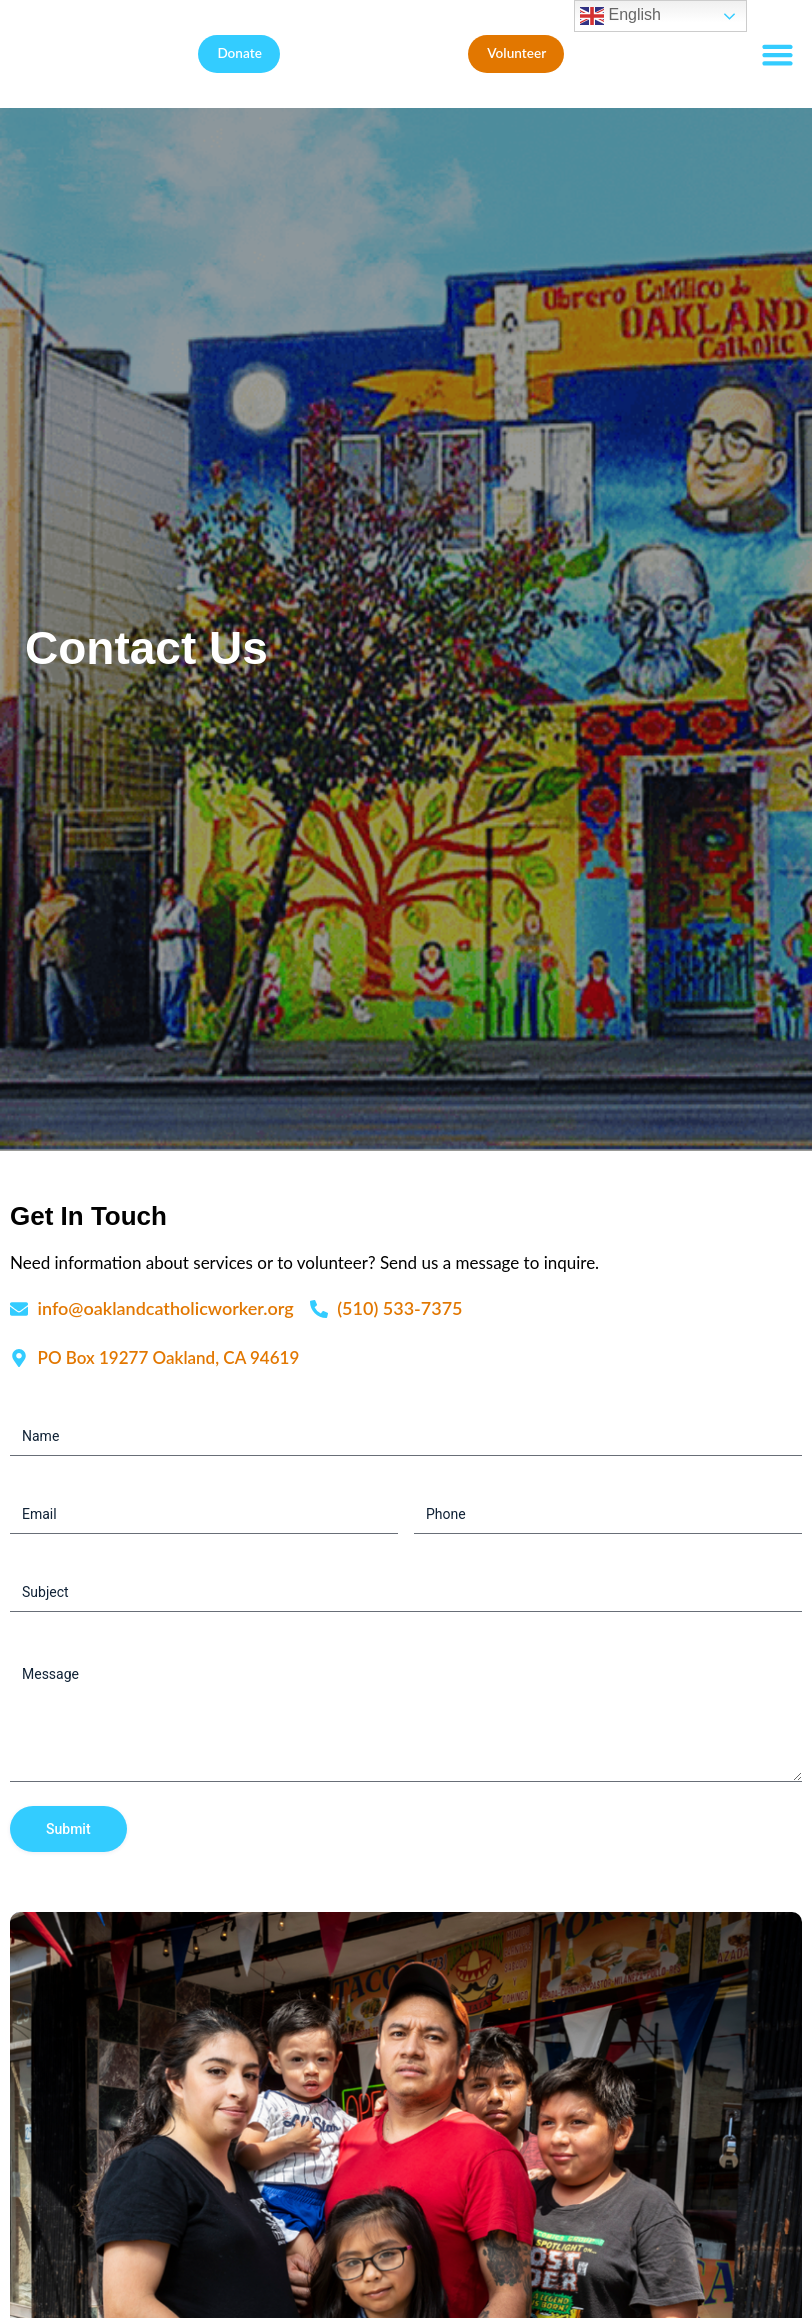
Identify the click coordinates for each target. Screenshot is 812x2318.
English (620, 16)
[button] (777, 54)
